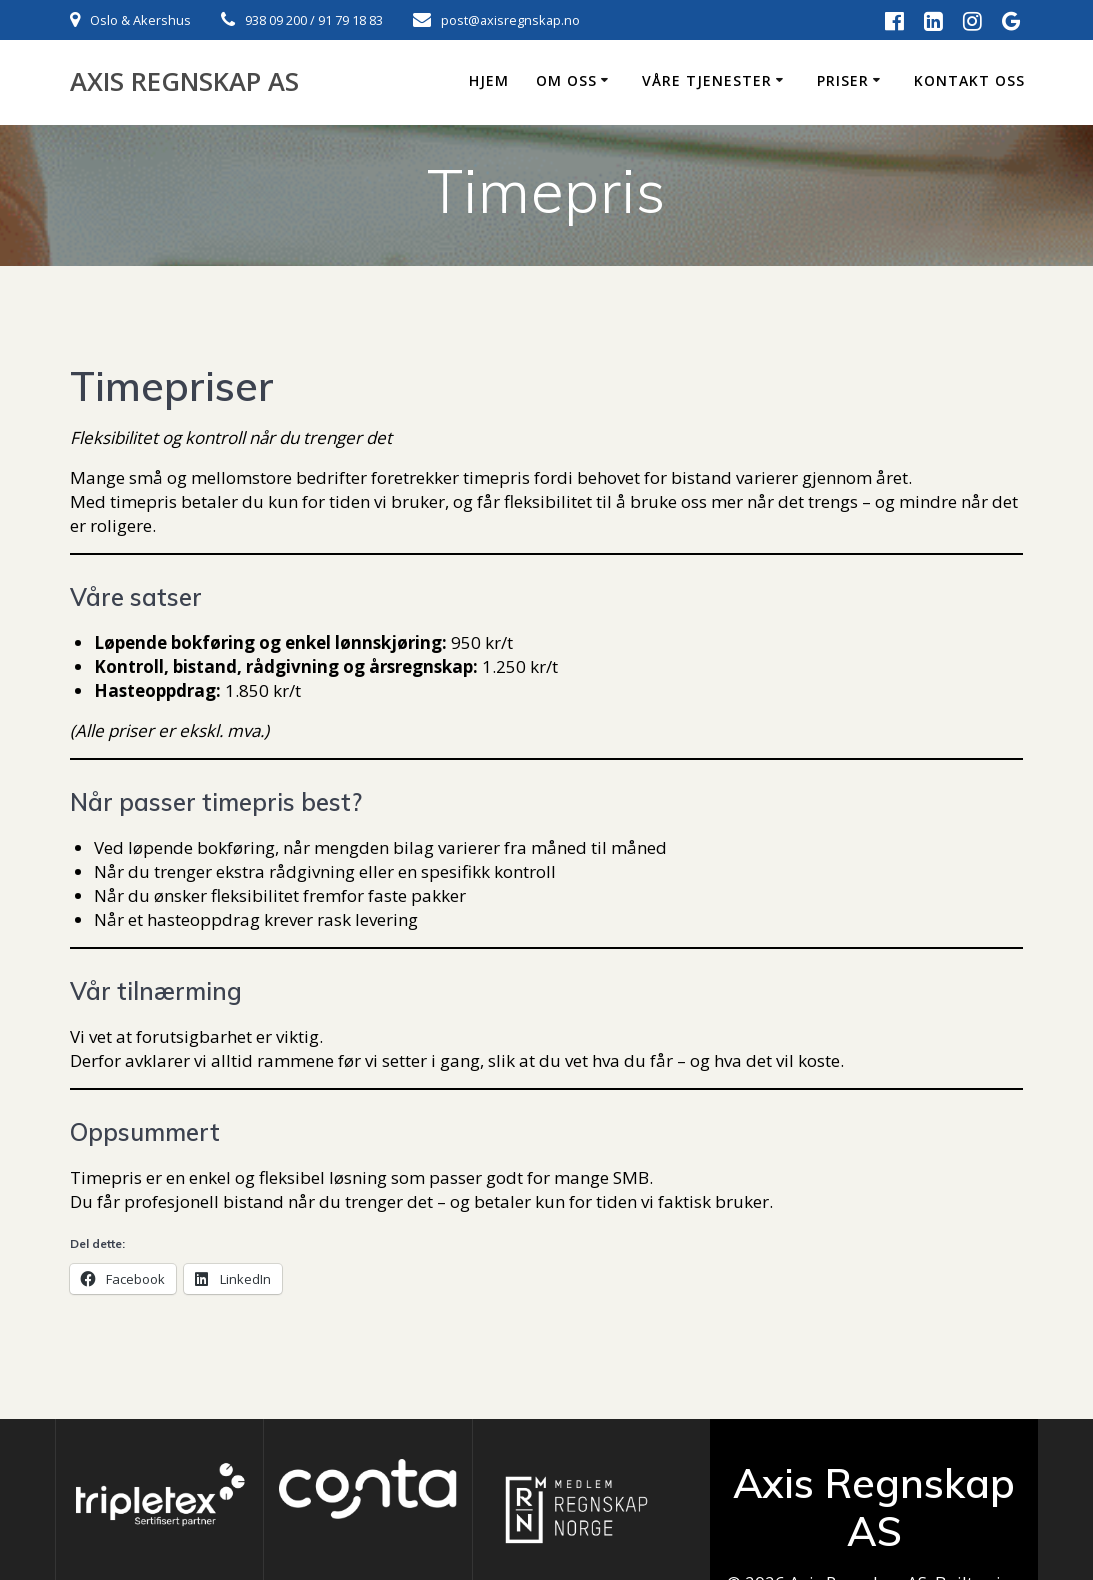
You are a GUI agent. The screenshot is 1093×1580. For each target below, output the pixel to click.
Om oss (566, 80)
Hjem (489, 80)
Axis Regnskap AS (184, 82)
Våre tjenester (707, 80)
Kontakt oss (969, 80)
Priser (843, 80)
